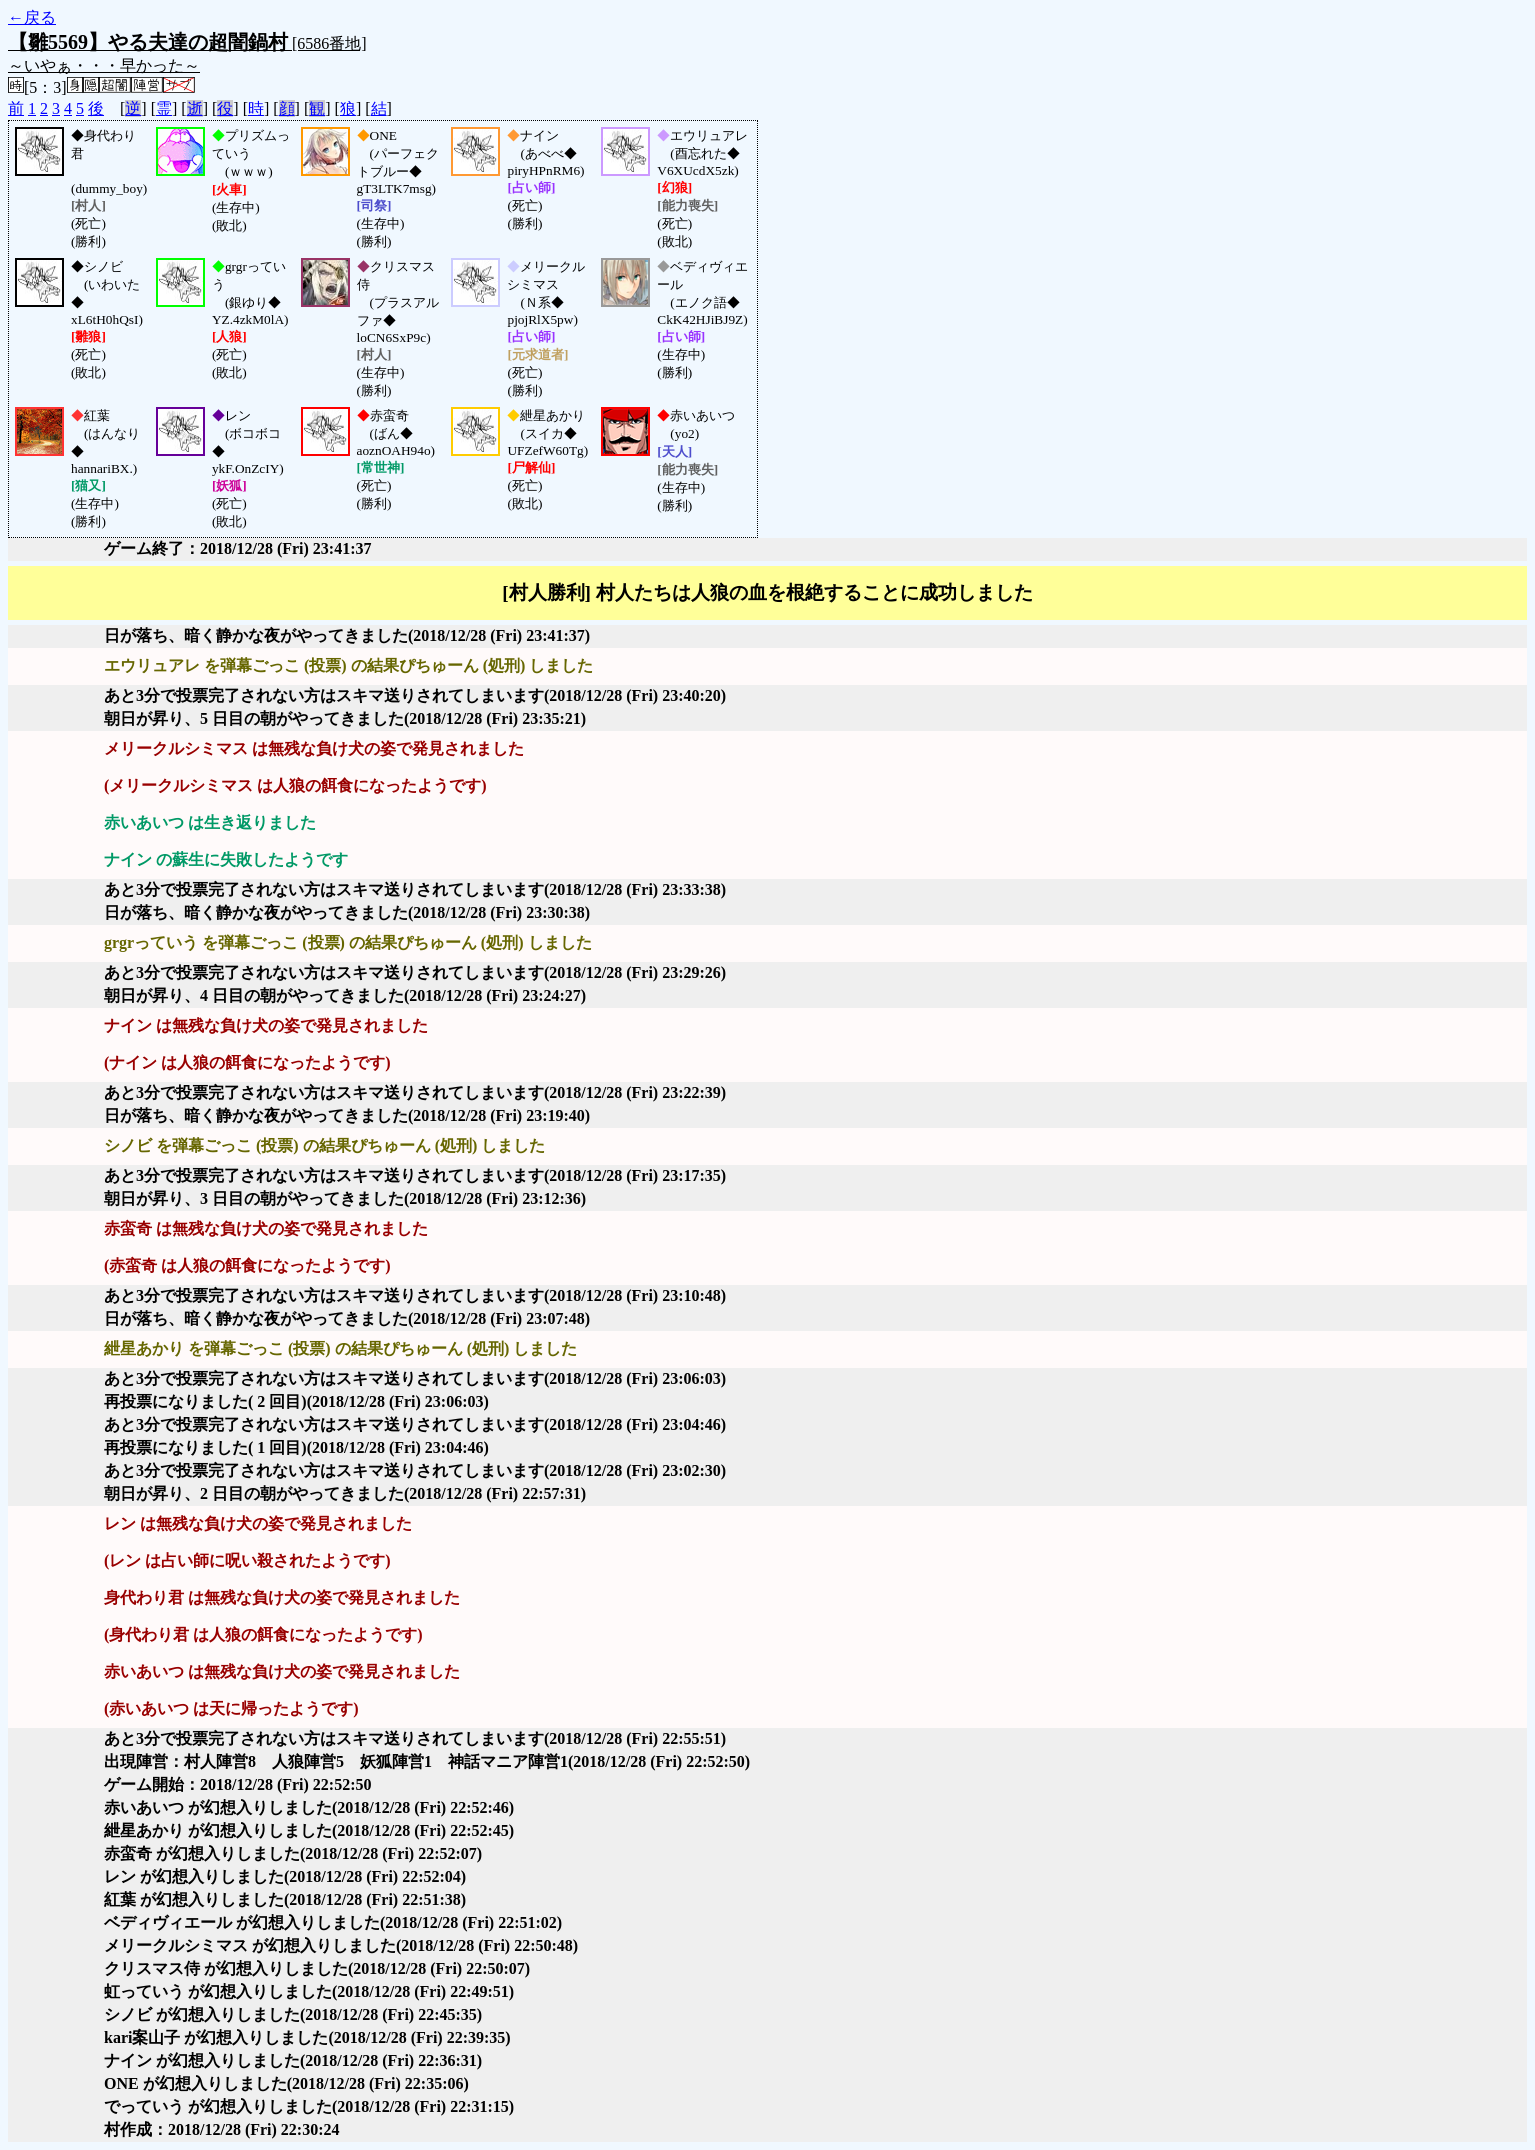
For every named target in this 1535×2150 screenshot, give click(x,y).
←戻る (32, 17)
